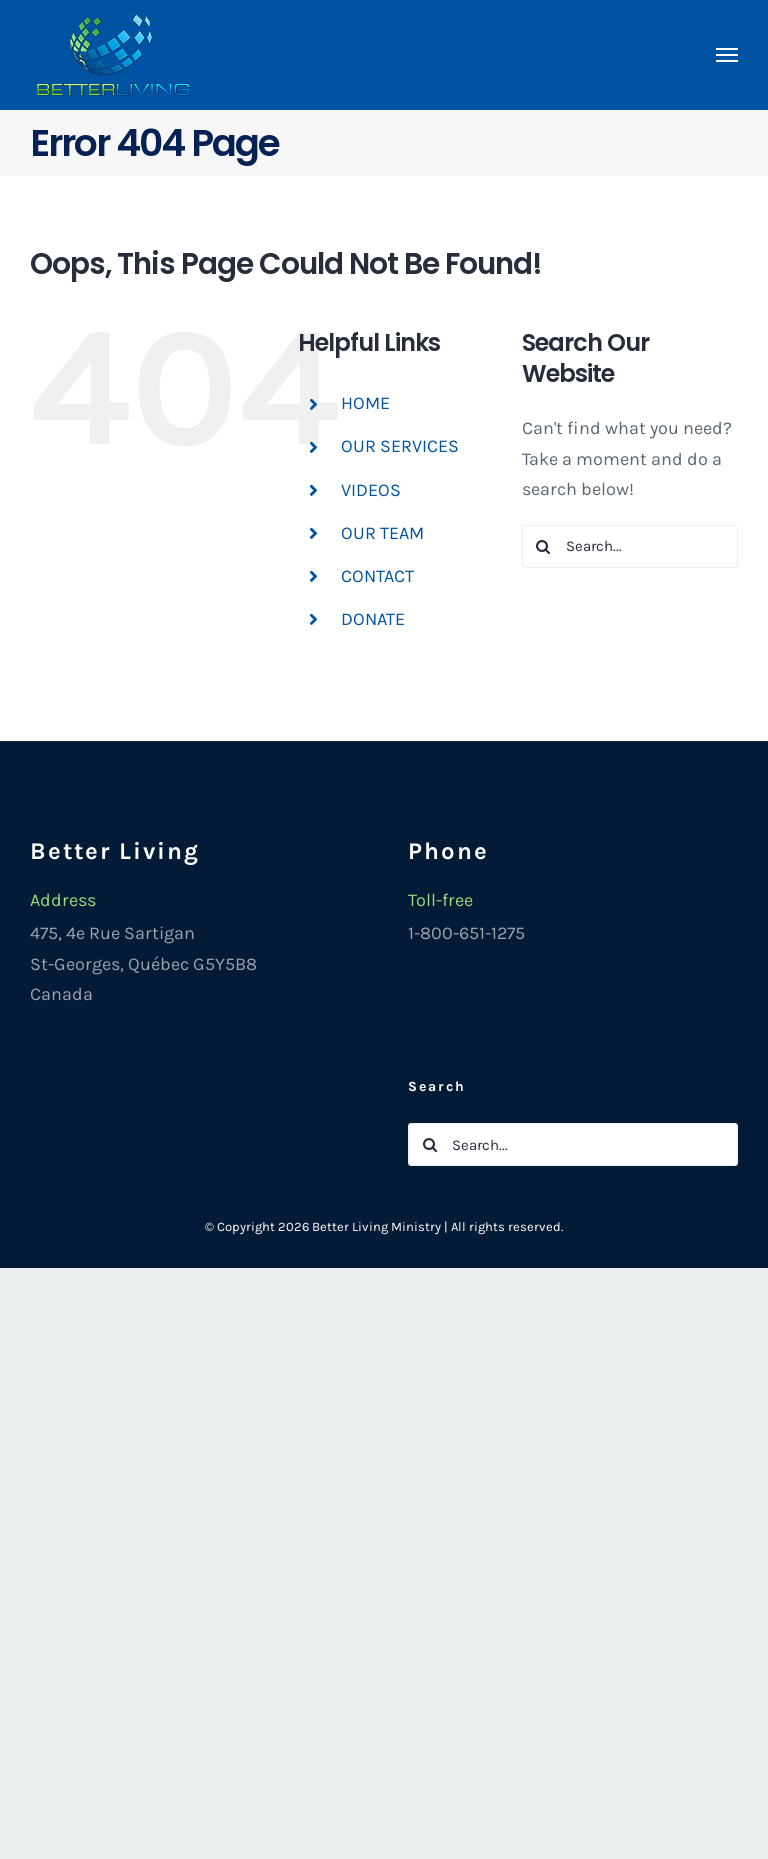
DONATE (373, 619)
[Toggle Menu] (727, 55)
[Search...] (630, 546)
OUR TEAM (382, 533)
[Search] (543, 546)
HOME (365, 403)
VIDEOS (371, 490)
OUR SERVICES (400, 446)
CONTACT (377, 576)
